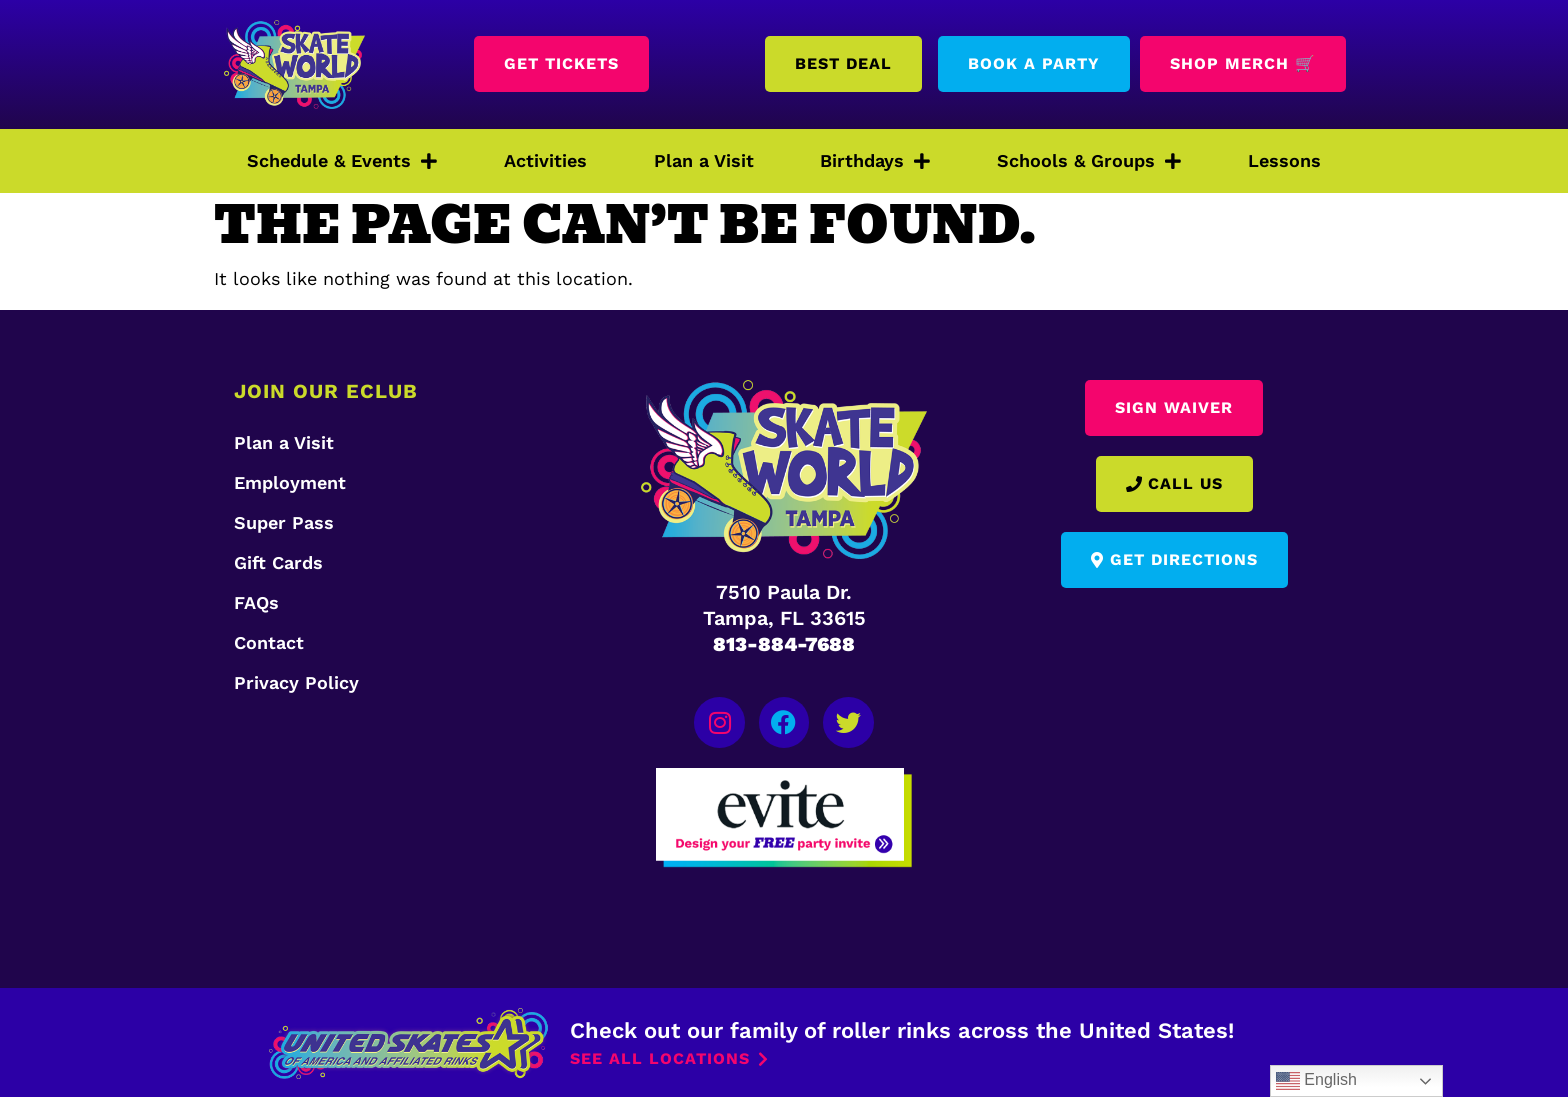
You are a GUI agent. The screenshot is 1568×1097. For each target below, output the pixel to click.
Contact (269, 642)
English (1316, 1081)
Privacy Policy (296, 682)
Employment (290, 482)
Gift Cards (278, 562)
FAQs (256, 602)
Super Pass (284, 522)
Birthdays (875, 161)
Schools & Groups (1089, 161)
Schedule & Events (342, 161)
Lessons (1284, 160)
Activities (545, 160)
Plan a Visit (704, 160)
